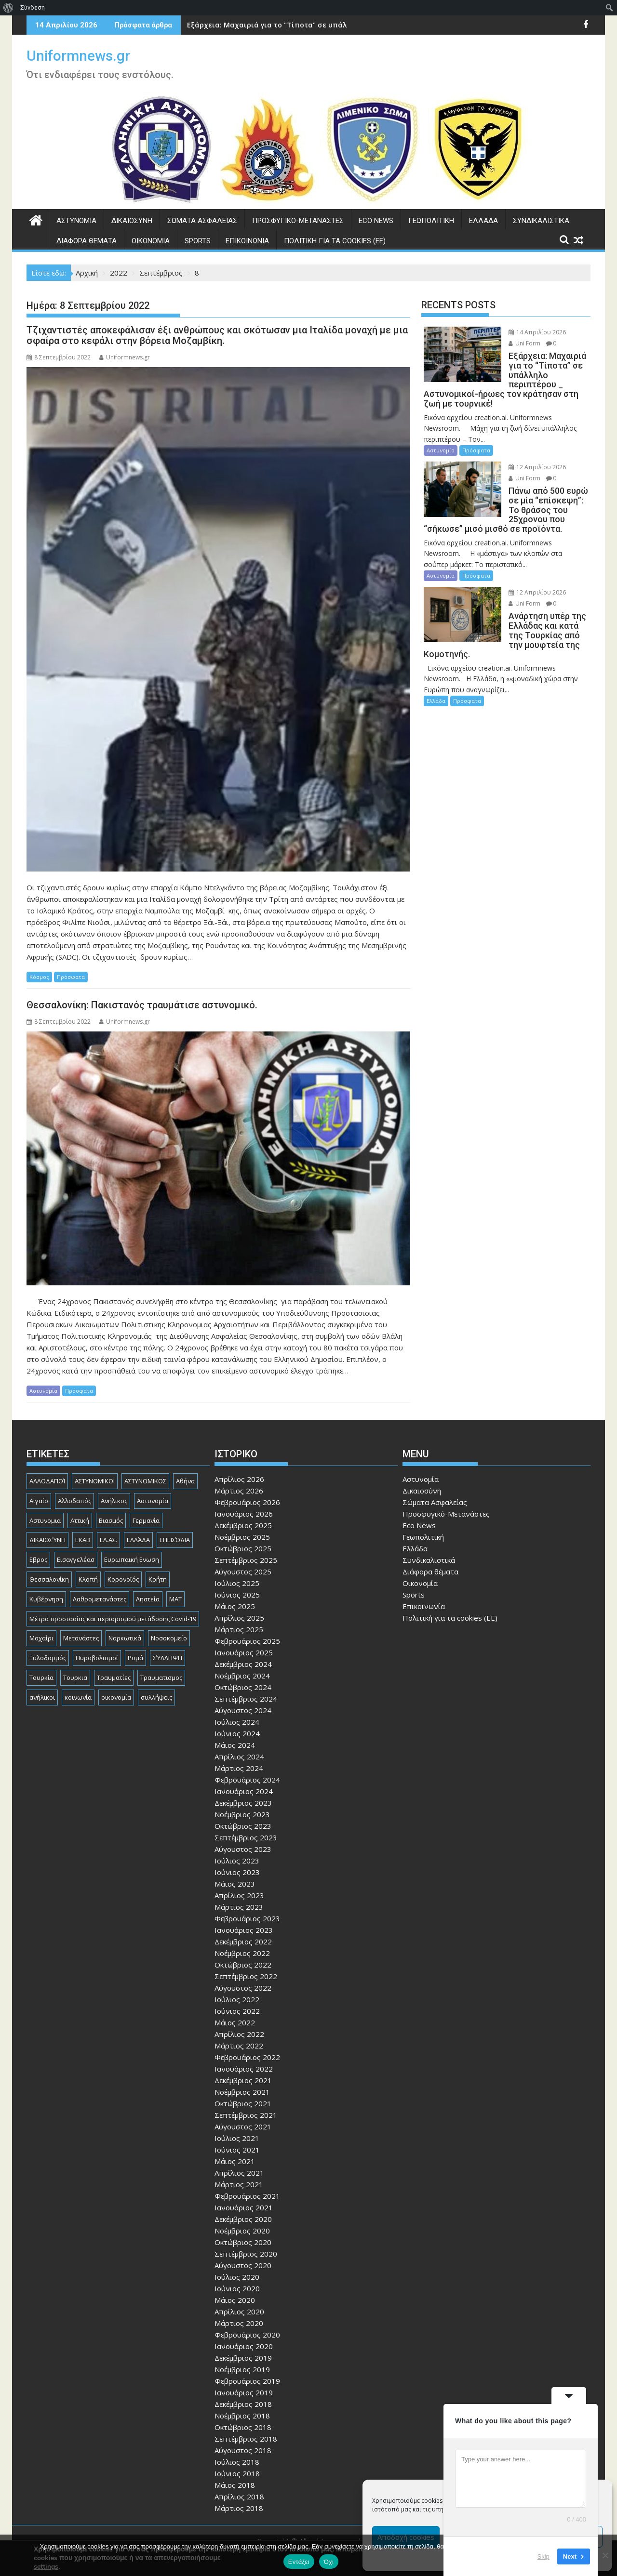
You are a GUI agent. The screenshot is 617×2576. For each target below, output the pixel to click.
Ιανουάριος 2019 (244, 2392)
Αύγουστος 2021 (243, 2126)
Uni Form (518, 343)
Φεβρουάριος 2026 (247, 1502)
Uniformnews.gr (78, 55)
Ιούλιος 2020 (237, 2277)
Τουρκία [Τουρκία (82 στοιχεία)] (41, 1677)
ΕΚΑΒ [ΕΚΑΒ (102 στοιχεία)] (82, 1539)
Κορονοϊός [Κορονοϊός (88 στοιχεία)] (123, 1579)
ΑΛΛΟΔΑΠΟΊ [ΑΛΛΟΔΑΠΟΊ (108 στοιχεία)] (47, 1481)
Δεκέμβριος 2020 (243, 2219)
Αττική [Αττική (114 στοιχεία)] (79, 1520)
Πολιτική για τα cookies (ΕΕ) (335, 241)
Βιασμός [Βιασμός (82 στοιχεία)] (111, 1520)
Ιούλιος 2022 (237, 1999)
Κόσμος (39, 976)
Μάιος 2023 (235, 1884)
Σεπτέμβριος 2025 (246, 1560)
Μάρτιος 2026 (239, 1490)
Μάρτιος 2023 (239, 1907)
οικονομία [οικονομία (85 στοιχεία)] (116, 1697)
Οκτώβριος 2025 (243, 1548)
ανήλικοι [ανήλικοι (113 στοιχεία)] (42, 1697)
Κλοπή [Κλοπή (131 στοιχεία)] (88, 1579)
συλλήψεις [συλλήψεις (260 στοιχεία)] (156, 1697)
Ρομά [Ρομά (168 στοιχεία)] (135, 1657)
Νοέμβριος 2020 (242, 2230)
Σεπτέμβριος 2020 (246, 2254)
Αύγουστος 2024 (243, 1710)
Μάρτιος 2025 (239, 1629)
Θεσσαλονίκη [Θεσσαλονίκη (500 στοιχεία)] (49, 1579)
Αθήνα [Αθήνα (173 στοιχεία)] (185, 1481)
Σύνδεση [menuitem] (32, 7)
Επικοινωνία (247, 241)
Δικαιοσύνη (131, 220)
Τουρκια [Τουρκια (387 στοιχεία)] (75, 1677)
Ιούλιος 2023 (237, 1860)
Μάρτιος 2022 (239, 2045)
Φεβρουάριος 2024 (247, 1779)
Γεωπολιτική (431, 220)
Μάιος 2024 (235, 1745)
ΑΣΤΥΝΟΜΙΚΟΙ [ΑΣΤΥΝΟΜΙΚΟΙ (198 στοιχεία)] (95, 1481)
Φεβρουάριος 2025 (247, 1641)
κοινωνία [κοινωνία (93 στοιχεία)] (78, 1697)
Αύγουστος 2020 (243, 2265)
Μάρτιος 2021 (239, 2184)
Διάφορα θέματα (86, 241)
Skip (543, 2556)
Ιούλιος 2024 (237, 1722)
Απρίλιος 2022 (239, 2034)
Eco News (376, 220)
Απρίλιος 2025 (239, 1618)
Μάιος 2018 (235, 2485)
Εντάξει (298, 2561)
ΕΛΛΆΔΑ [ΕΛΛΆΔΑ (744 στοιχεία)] (138, 1539)
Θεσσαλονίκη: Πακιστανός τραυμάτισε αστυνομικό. (142, 1005)
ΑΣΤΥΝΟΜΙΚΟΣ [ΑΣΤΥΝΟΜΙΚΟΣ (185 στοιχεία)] (145, 1481)
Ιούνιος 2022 (237, 2011)
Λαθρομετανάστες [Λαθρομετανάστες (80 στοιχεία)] (99, 1599)
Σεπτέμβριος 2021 (246, 2115)
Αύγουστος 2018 (243, 2450)
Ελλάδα (483, 220)
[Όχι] (605, 2555)
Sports (198, 241)
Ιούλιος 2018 (237, 2462)
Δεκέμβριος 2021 (243, 2080)
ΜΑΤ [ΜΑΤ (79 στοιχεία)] (175, 1599)
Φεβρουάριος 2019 (247, 2381)
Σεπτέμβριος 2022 (246, 1976)
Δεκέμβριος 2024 (243, 1664)
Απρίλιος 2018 (239, 2496)
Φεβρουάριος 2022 (247, 2057)
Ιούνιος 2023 (237, 1872)
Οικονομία (151, 241)
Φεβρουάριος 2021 (247, 2196)
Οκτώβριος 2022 (243, 1964)
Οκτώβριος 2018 (243, 2427)
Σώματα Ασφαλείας (202, 220)
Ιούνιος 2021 (237, 2149)
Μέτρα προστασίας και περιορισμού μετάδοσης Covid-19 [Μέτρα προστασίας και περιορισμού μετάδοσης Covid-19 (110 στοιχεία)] (112, 1618)
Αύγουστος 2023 (243, 1849)
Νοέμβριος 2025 (242, 1537)
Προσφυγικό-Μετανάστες (298, 220)
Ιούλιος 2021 (237, 2138)
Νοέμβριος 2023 (242, 1814)
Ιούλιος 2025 (237, 1583)
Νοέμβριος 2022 (242, 1953)
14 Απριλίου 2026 (530, 332)
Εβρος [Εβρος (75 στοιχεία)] (38, 1559)
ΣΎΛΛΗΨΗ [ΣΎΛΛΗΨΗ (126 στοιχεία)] (167, 1657)
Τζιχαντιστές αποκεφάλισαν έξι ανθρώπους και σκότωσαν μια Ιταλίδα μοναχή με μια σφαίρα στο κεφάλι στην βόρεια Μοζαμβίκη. (217, 335)
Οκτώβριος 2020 (243, 2242)
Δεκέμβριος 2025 (243, 1525)
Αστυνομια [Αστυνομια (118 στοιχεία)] (45, 1520)
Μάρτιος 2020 (239, 2323)
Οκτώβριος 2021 (243, 2103)
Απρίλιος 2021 (239, 2173)
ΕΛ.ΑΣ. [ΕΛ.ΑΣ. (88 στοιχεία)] (108, 1539)
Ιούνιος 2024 (237, 1733)
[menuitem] (8, 7)
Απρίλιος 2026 (239, 1479)
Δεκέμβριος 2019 (243, 2358)
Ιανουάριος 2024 (244, 1791)
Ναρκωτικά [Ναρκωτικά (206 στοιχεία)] (124, 1638)
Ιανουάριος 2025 (244, 1652)
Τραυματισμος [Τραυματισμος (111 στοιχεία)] (161, 1677)
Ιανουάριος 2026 (244, 1514)
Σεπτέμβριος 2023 (246, 1837)
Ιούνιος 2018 (237, 2473)
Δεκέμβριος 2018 (243, 2404)
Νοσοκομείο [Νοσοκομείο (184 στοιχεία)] (169, 1638)
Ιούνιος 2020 (237, 2288)
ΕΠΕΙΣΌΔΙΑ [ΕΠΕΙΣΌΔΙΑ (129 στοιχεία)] (175, 1539)
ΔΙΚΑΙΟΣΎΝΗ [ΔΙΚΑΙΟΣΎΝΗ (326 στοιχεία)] (47, 1539)
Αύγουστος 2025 (243, 1571)
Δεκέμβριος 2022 (243, 1941)
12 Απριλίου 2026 (530, 457)
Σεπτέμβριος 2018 (246, 2439)
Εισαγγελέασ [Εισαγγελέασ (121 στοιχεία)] (75, 1559)
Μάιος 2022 (235, 2022)
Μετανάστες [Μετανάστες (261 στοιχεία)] (81, 1638)
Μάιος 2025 (235, 1606)
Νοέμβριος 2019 (242, 2369)
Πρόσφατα (71, 976)
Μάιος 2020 (235, 2300)
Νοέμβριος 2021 (242, 2092)
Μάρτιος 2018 (239, 2508)
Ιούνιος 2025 (237, 1594)
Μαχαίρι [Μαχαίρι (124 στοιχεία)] (41, 1638)
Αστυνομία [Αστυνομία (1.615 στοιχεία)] (152, 1500)
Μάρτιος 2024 (239, 1768)
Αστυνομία (76, 220)
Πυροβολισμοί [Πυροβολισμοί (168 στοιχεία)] (97, 1657)
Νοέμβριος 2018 (242, 2415)
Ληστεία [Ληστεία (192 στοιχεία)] (148, 1599)
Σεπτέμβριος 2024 (246, 1699)
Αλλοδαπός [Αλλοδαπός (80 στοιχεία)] (74, 1500)
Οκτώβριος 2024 (243, 1687)
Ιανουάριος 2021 (244, 2207)
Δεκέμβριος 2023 (243, 1803)
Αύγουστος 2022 (243, 1988)
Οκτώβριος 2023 (243, 1826)
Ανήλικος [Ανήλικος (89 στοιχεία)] (114, 1500)
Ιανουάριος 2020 (244, 2346)
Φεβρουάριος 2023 (247, 1918)
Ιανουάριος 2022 (244, 2069)
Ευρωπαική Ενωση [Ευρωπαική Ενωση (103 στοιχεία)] (131, 1559)
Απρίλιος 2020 (239, 2311)
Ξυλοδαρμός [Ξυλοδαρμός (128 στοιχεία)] (47, 1657)
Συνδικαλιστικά (541, 220)
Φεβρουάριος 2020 (247, 2334)
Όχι (329, 2561)
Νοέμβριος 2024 (242, 1675)
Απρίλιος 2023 (239, 1895)
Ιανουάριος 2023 (244, 1930)
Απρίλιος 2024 (239, 1756)
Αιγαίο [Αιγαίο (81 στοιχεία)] (38, 1500)
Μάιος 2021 (235, 2161)
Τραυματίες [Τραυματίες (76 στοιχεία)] (114, 1677)
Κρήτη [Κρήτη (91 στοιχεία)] (157, 1579)
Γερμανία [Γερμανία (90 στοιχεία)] (146, 1520)
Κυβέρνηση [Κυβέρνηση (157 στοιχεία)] (46, 1599)
